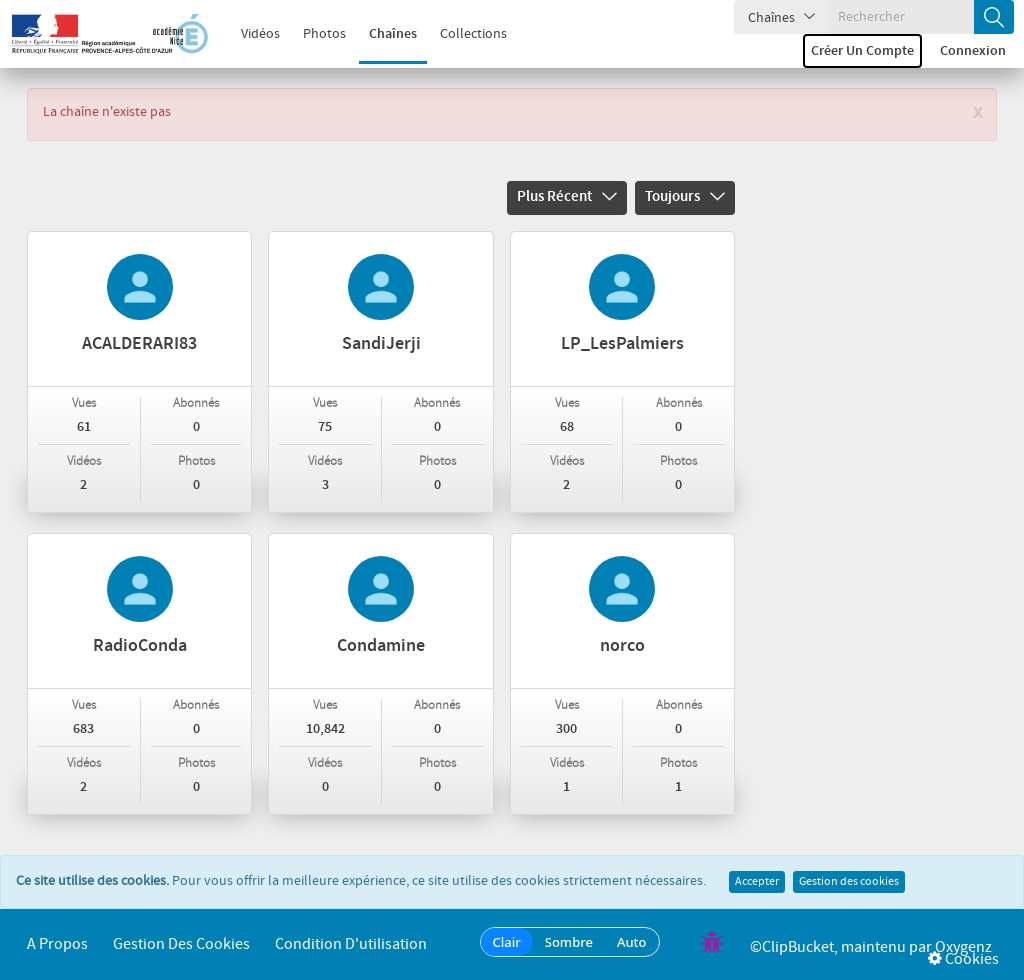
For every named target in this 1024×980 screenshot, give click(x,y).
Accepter (757, 882)
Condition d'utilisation (351, 944)
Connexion (973, 51)
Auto (632, 942)
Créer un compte (862, 51)
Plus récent (567, 197)
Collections (462, 34)
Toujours (685, 197)
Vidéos (249, 34)
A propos (57, 944)
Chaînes (382, 34)
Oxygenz (963, 947)
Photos (313, 34)
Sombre (569, 942)
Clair (507, 942)
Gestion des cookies (849, 882)
